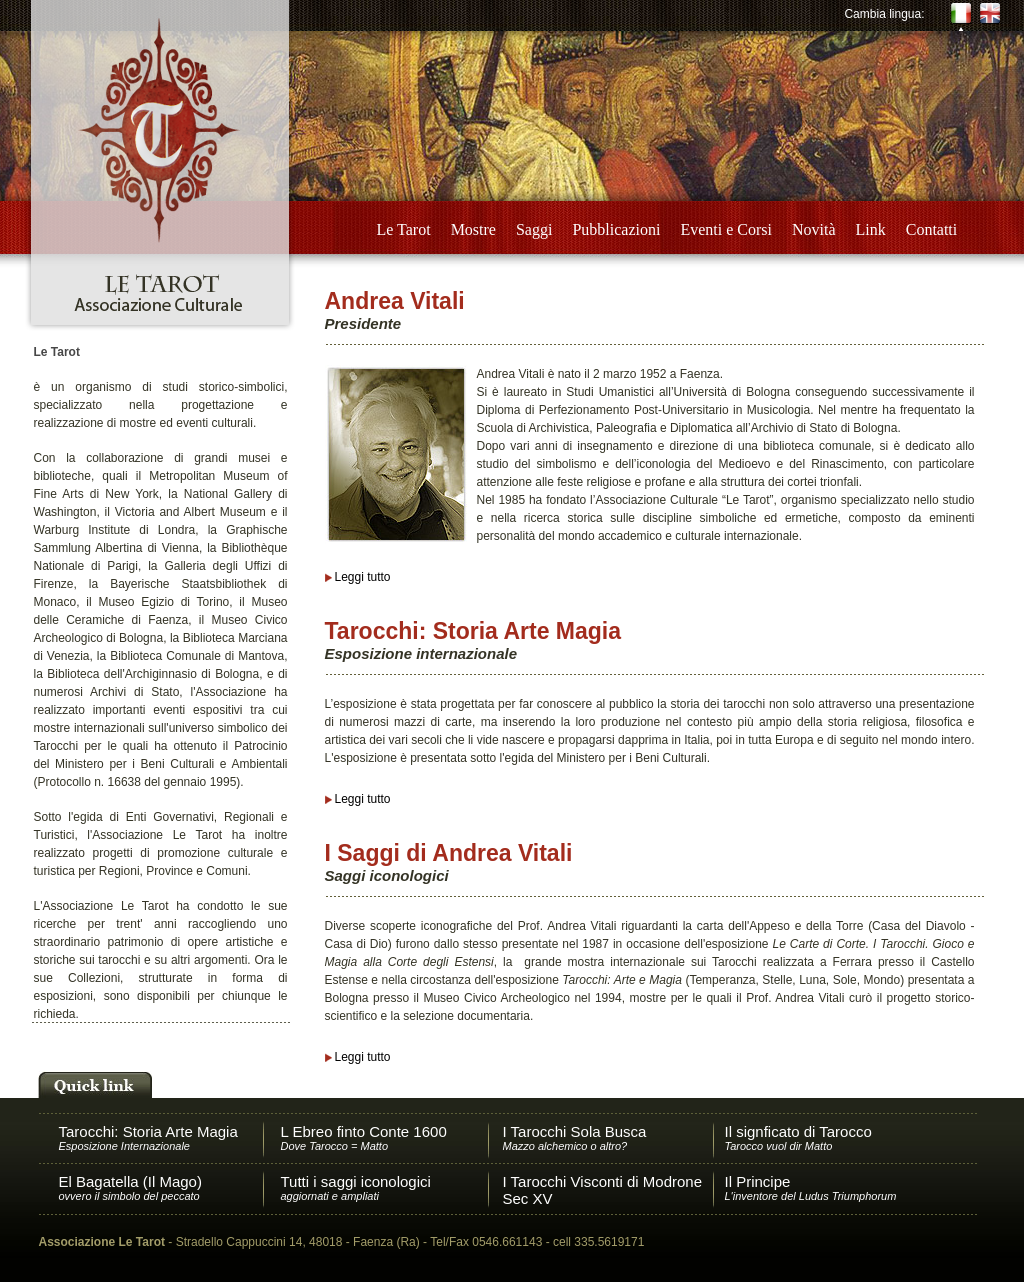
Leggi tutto (363, 577)
